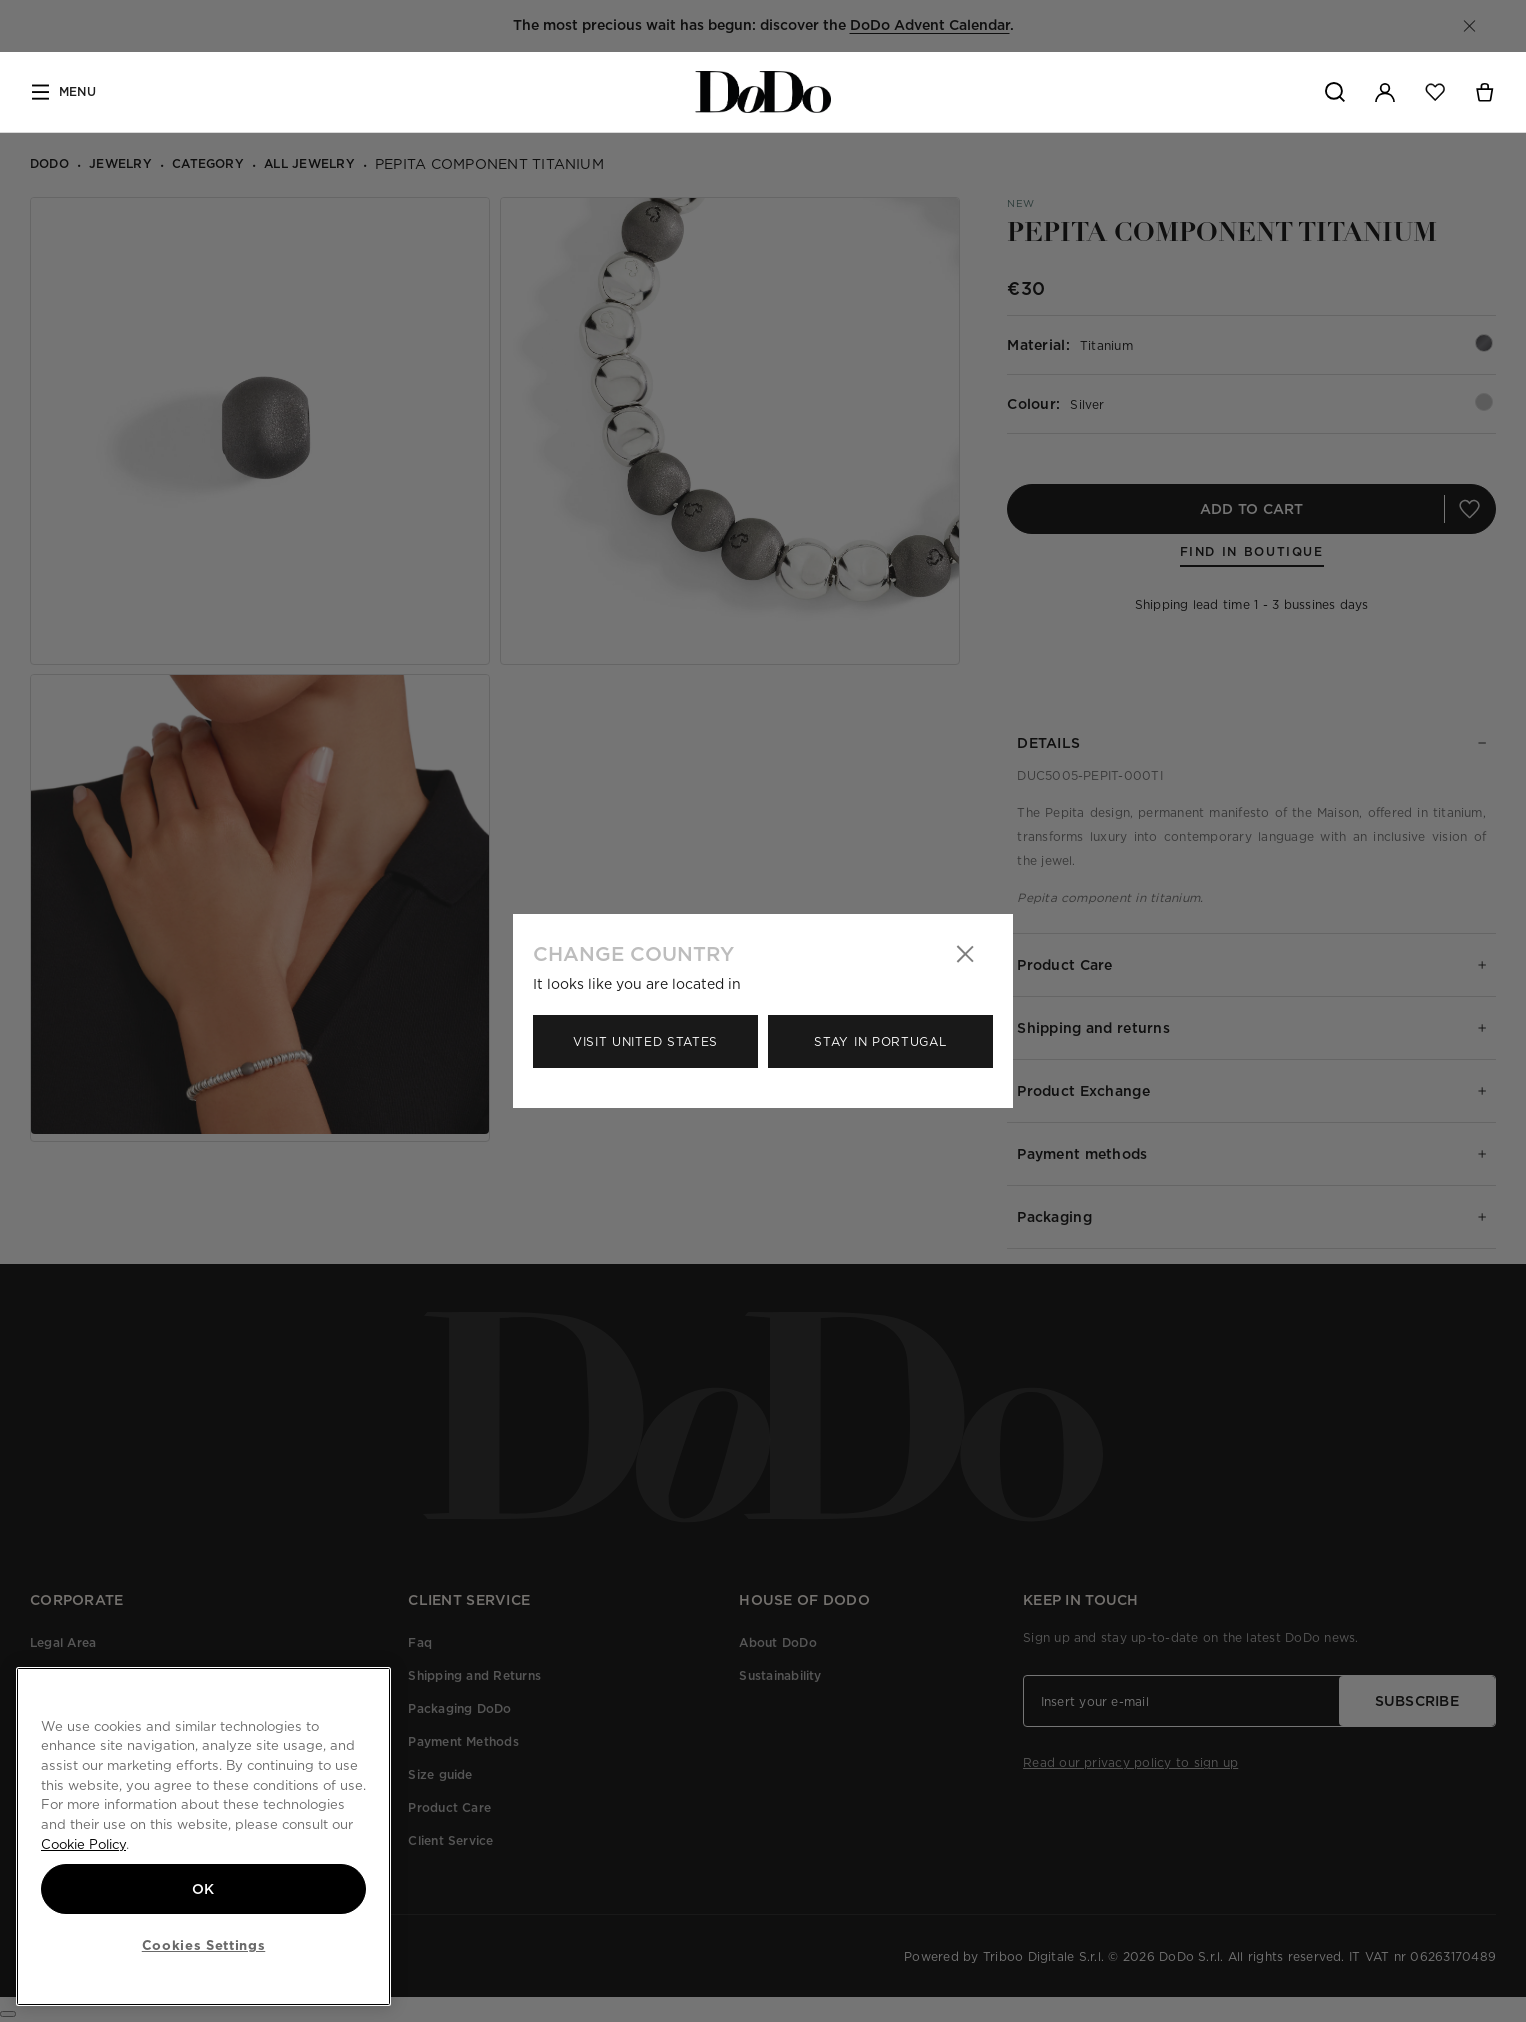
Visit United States (645, 1041)
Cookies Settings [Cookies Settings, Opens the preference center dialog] (204, 1945)
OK (203, 1889)
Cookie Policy (83, 1844)
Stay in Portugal (880, 1041)
